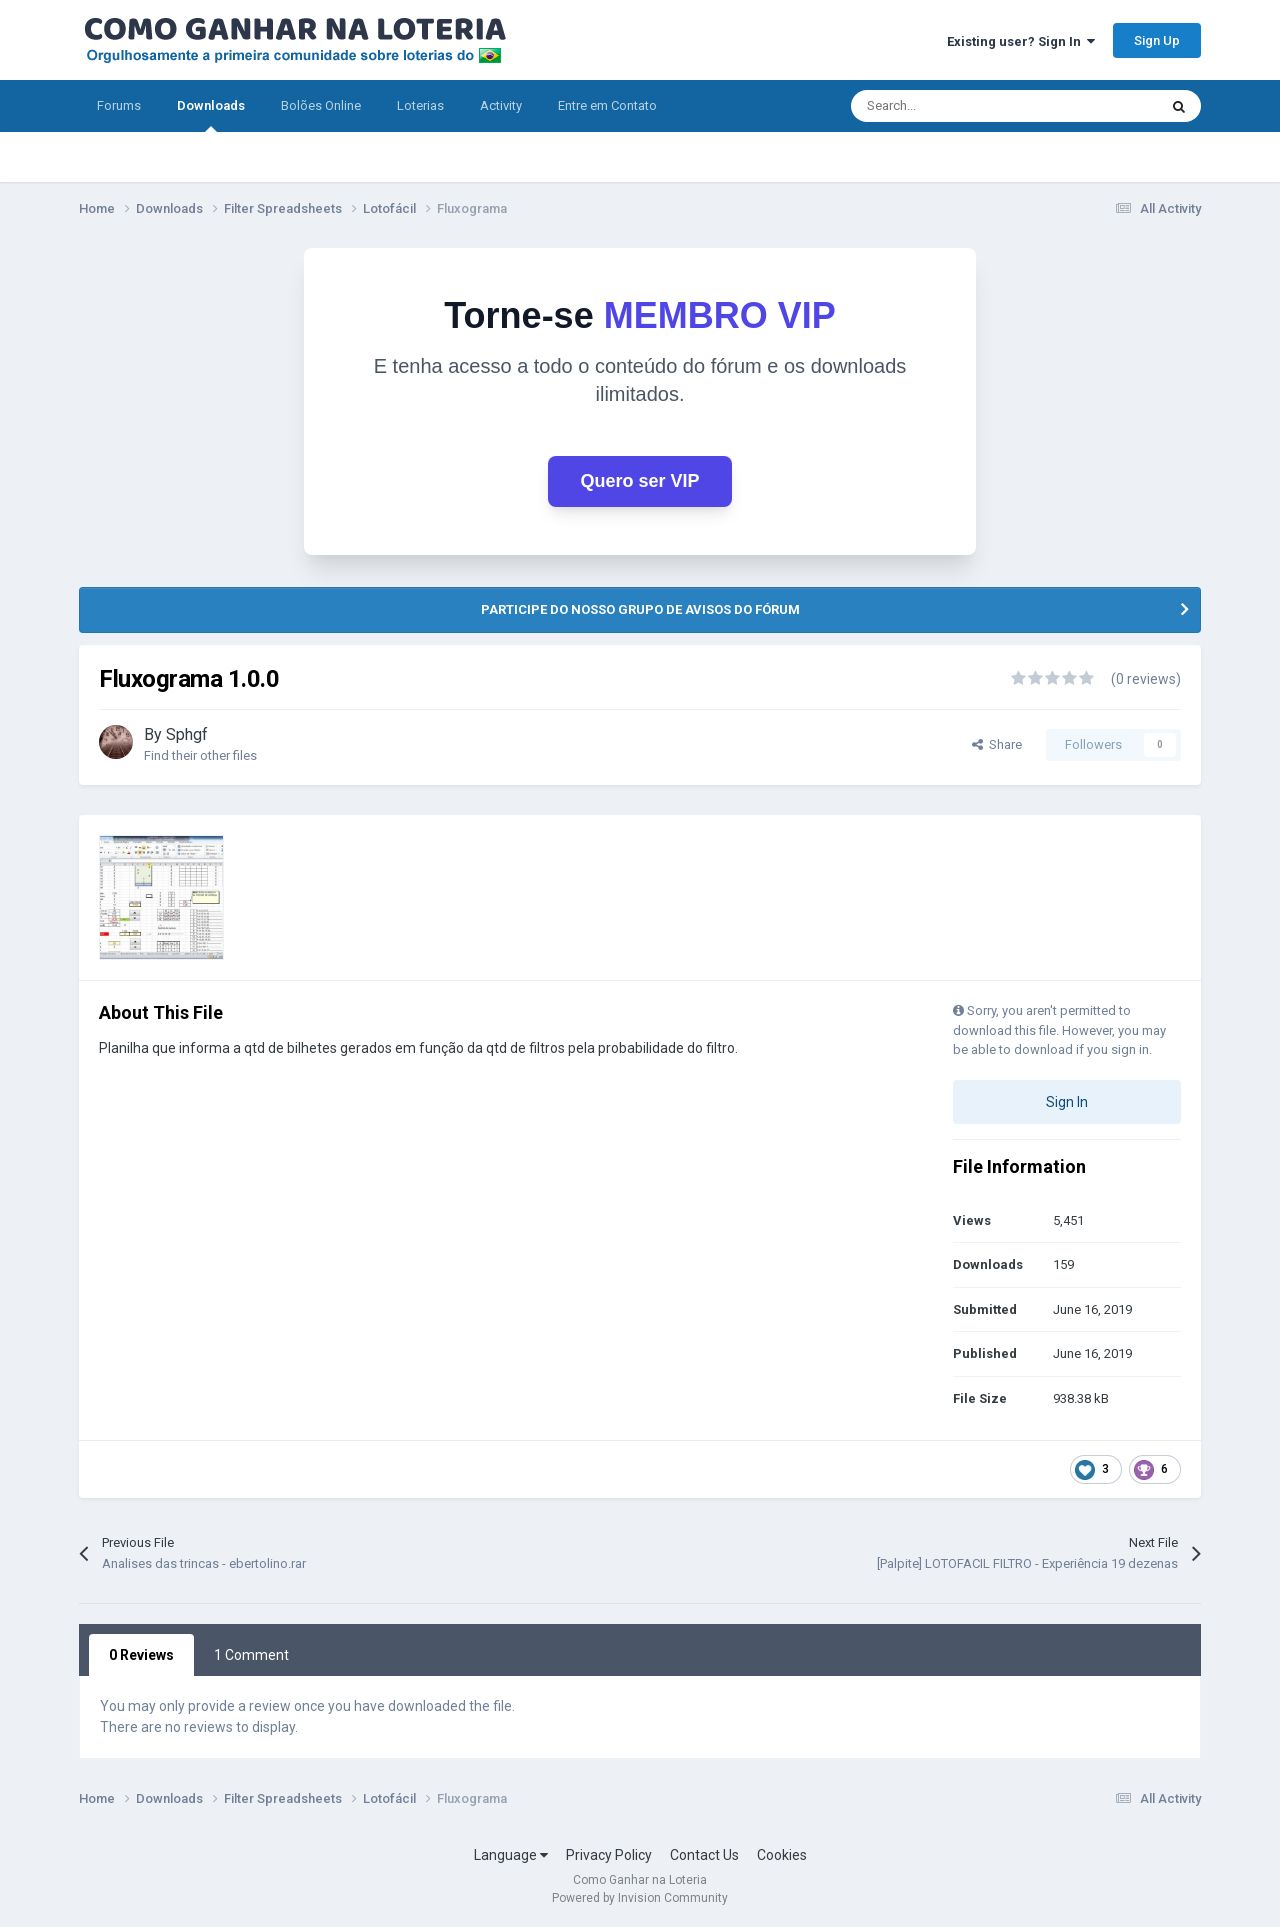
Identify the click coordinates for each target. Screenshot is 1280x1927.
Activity (501, 105)
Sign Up (1157, 40)
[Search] (961, 106)
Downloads (211, 115)
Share (997, 744)
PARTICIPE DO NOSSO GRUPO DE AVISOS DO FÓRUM (640, 609)
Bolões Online (321, 105)
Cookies (782, 1855)
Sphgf (187, 734)
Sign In (1067, 1102)
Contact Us (704, 1855)
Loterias (420, 105)
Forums (119, 105)
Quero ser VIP (639, 481)
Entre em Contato (607, 105)
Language (511, 1855)
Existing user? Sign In (1021, 41)
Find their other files (200, 755)
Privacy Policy (609, 1855)
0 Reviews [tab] (141, 1655)
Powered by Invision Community (640, 1898)
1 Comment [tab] (251, 1655)
